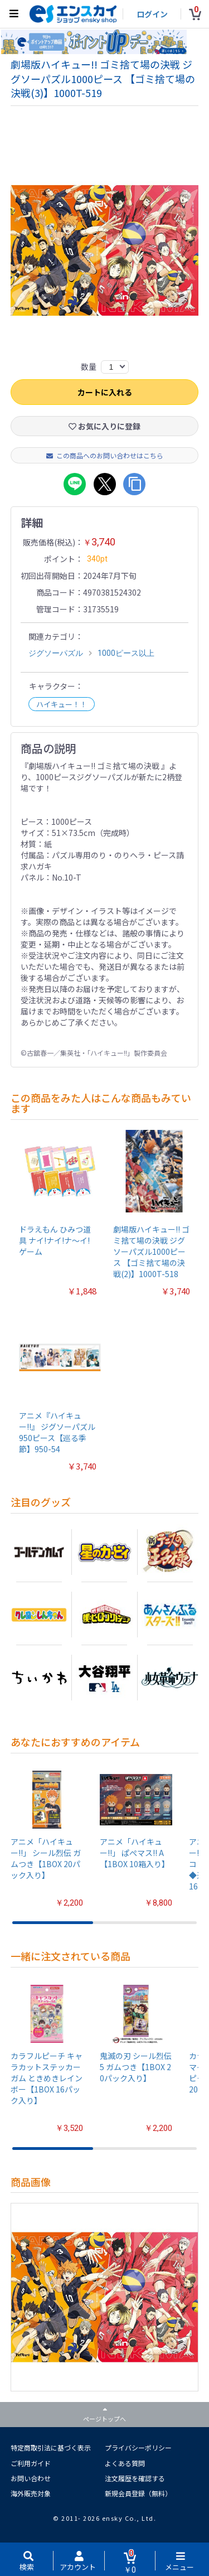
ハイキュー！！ (61, 707)
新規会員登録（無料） (138, 2496)
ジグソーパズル (55, 655)
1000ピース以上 (126, 655)
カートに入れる (104, 394)
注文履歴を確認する (135, 2481)
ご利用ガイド (31, 2466)
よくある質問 (125, 2466)
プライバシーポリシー (138, 2451)
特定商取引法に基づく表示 (51, 2451)
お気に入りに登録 (104, 428)
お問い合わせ (31, 2481)
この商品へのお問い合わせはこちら (104, 458)
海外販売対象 (31, 2496)
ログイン (152, 14)
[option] (105, 253)
